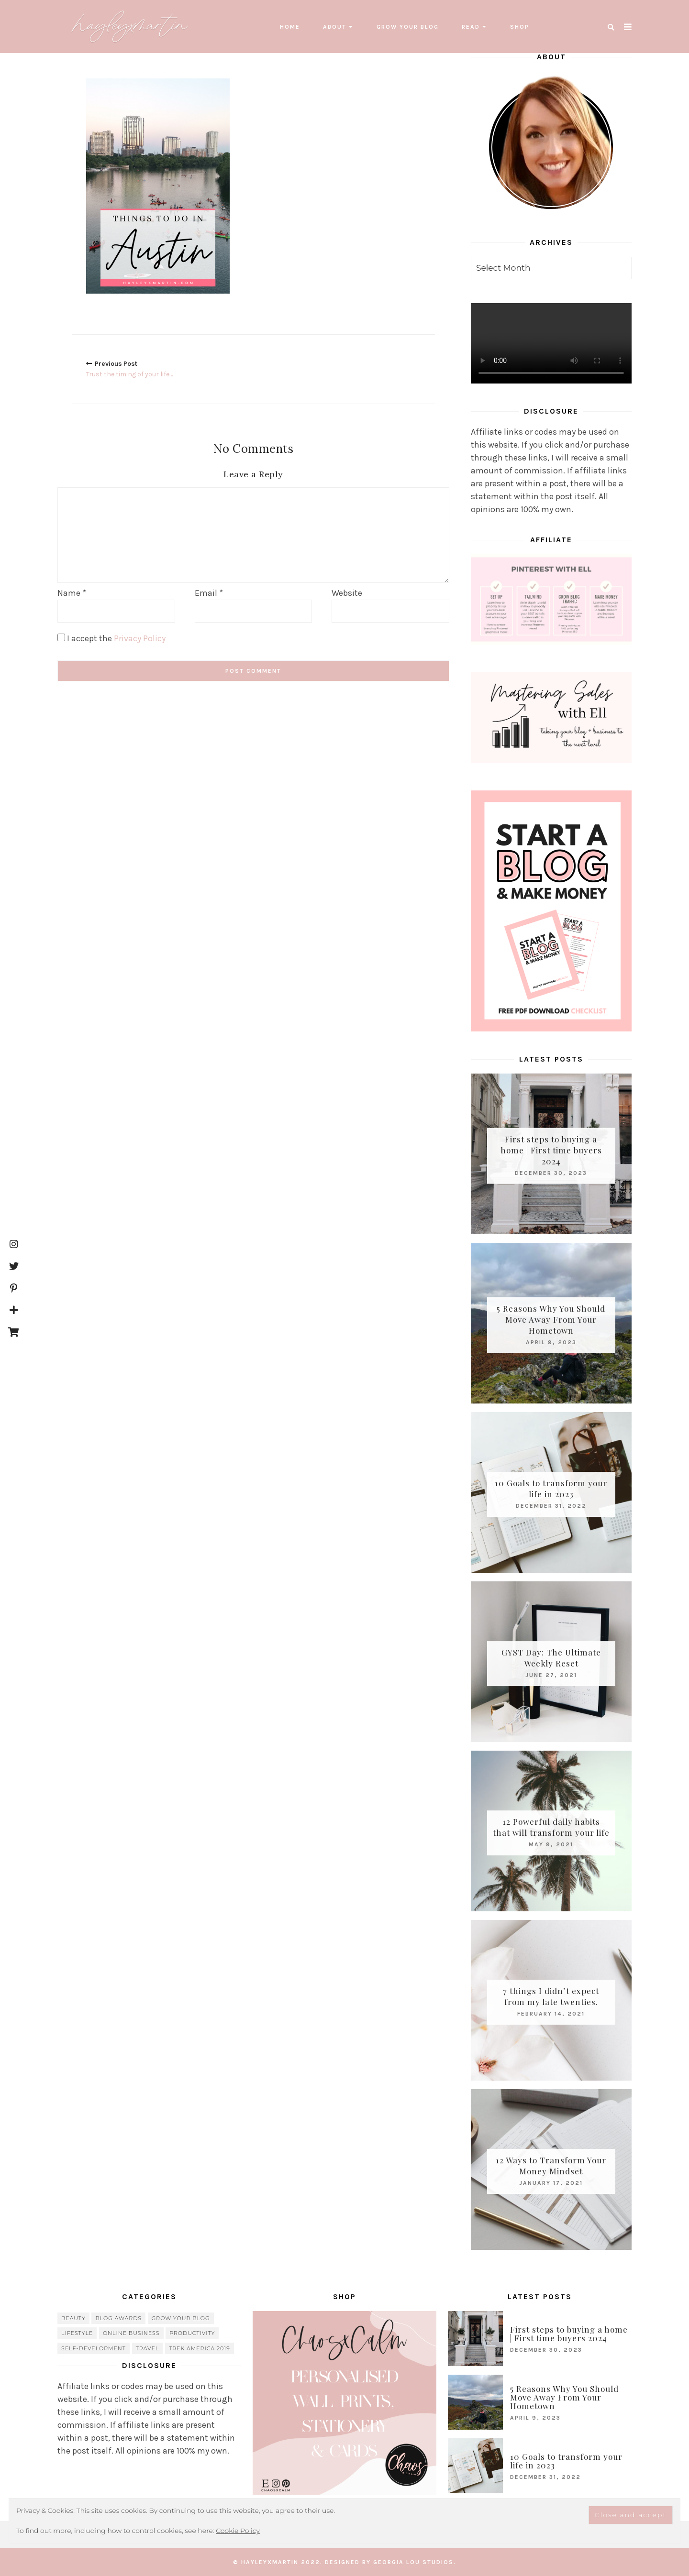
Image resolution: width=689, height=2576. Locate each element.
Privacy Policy (140, 638)
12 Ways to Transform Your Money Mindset (551, 2165)
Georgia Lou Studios (413, 2562)
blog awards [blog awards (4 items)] (118, 2318)
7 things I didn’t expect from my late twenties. (551, 1996)
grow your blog (408, 26)
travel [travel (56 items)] (147, 2348)
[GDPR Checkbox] (61, 637)
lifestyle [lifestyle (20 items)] (77, 2333)
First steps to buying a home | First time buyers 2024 (551, 1149)
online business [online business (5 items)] (131, 2333)
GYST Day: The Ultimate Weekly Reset (551, 1657)
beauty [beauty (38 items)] (73, 2318)
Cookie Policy (238, 2530)
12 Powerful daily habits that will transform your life (551, 1827)
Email (209, 592)
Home (290, 26)
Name (71, 592)
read (471, 26)
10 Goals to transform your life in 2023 (551, 1488)
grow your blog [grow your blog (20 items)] (181, 2318)
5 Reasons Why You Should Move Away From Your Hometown (551, 1319)
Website (347, 592)
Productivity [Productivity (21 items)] (192, 2333)
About (334, 26)
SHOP (519, 26)
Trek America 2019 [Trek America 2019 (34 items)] (199, 2348)
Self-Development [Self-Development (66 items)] (93, 2348)
